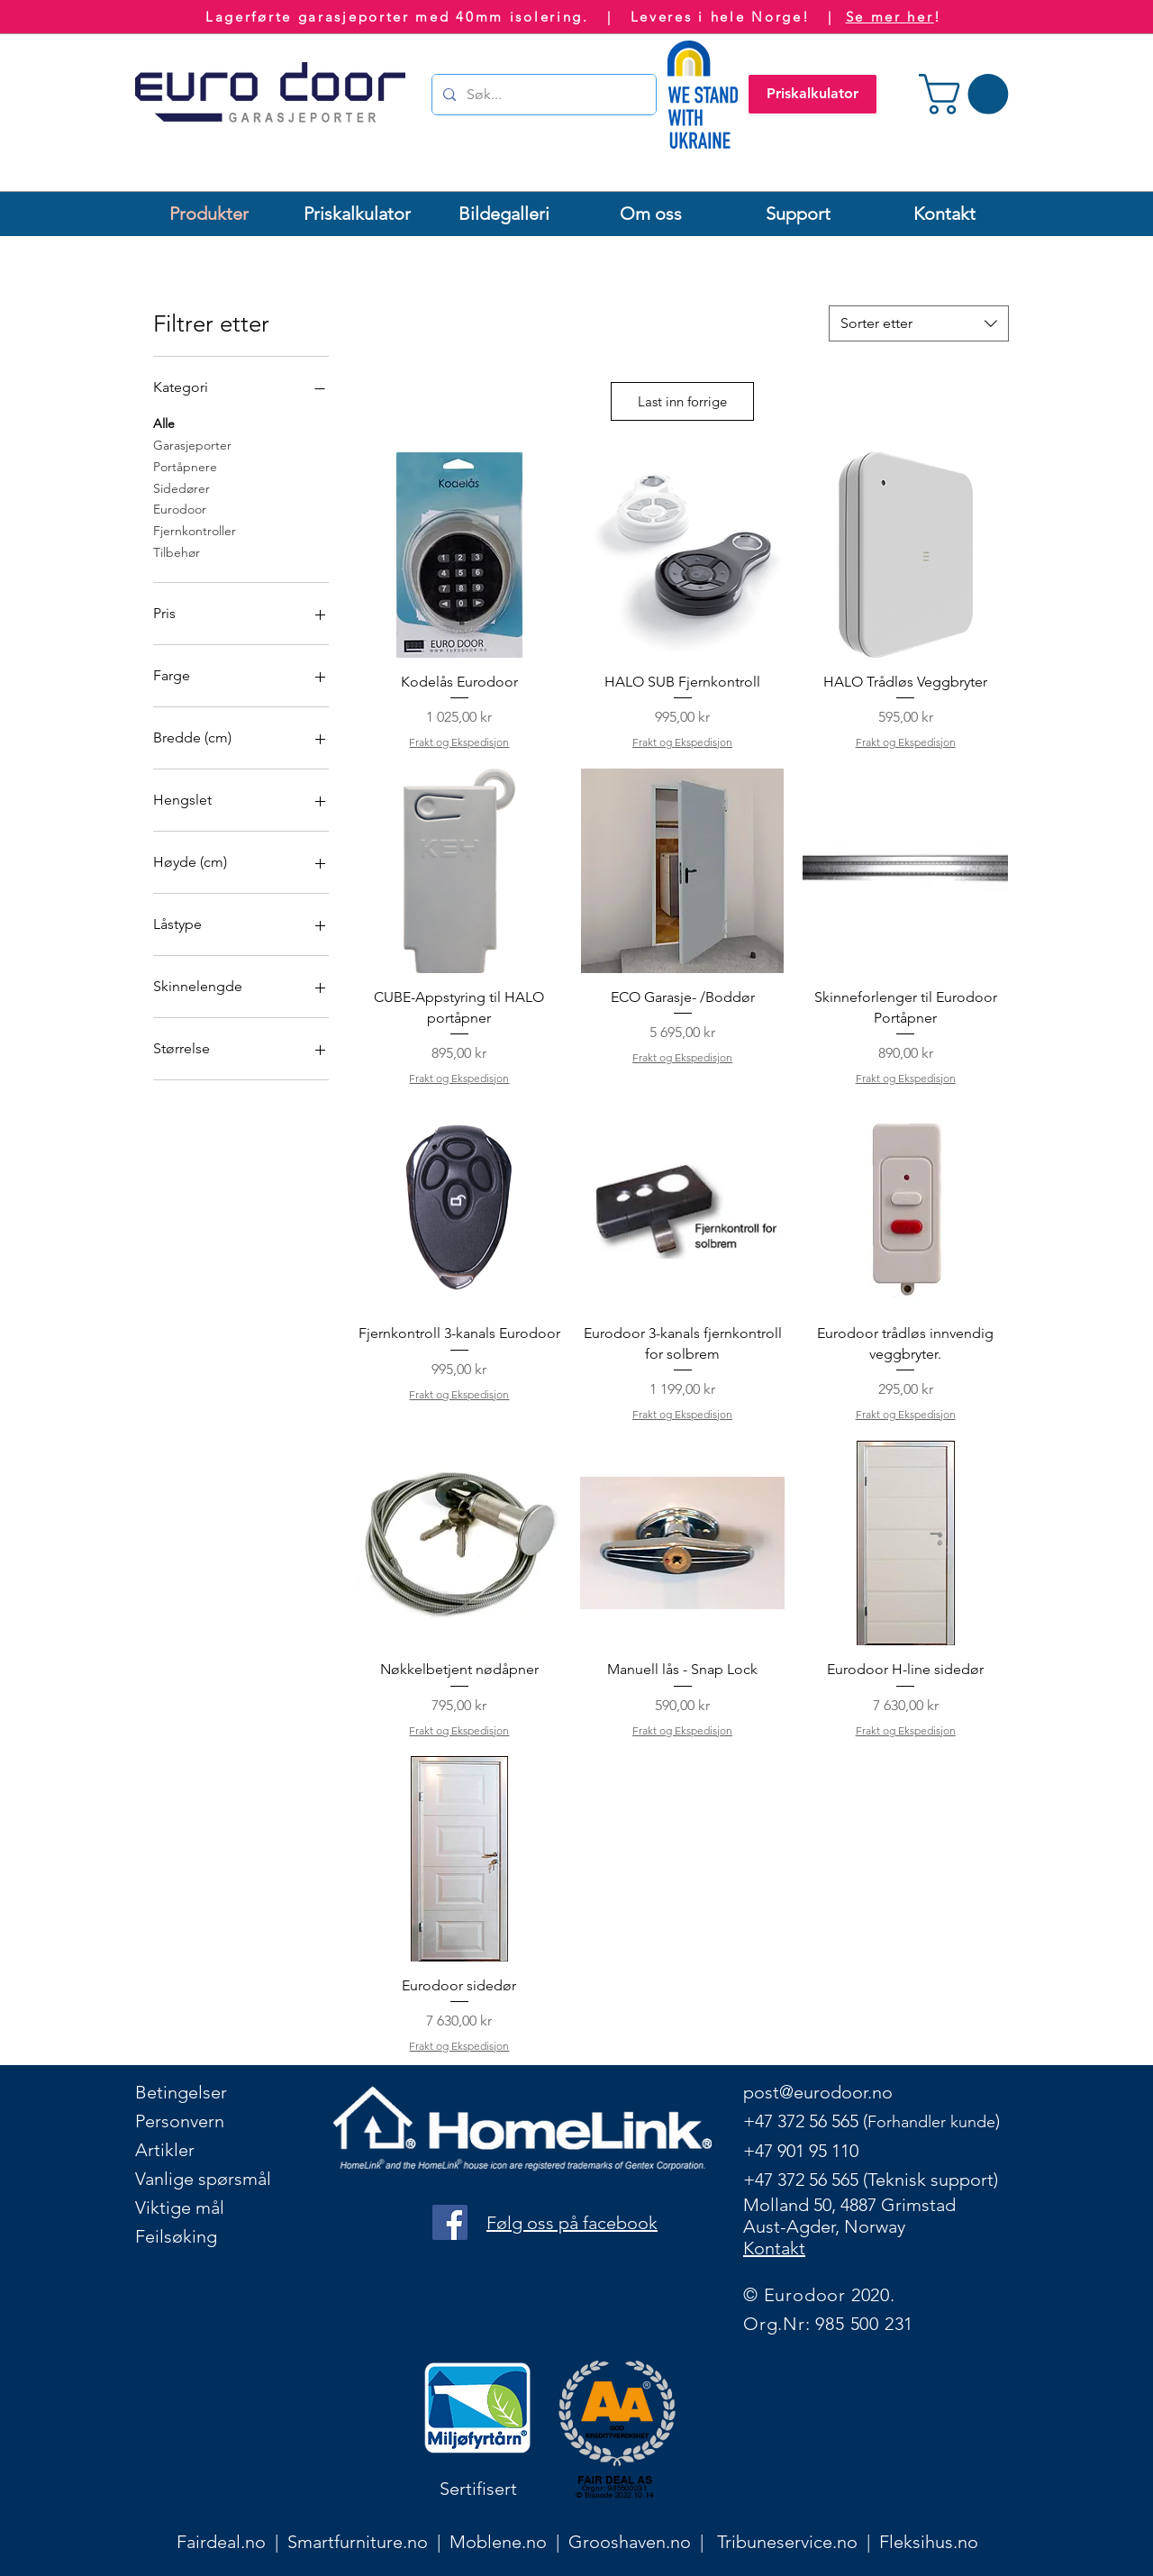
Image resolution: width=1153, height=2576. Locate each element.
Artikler (165, 2150)
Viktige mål (179, 2207)
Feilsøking (176, 2236)
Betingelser (181, 2092)
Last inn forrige (682, 401)
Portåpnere (185, 466)
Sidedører (181, 487)
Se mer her (890, 16)
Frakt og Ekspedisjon (459, 742)
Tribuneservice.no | (798, 2542)
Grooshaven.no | (642, 2542)
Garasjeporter (192, 444)
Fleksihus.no (928, 2542)
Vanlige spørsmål (203, 2178)
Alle (164, 423)
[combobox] (919, 323)
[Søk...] (542, 94)
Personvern (179, 2121)
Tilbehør (176, 551)
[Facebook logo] (450, 2222)
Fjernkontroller (194, 530)
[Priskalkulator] (812, 94)
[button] (968, 94)
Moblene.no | (508, 2542)
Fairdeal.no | (232, 2542)
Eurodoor (179, 508)
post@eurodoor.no (818, 2092)
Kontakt (774, 2248)
